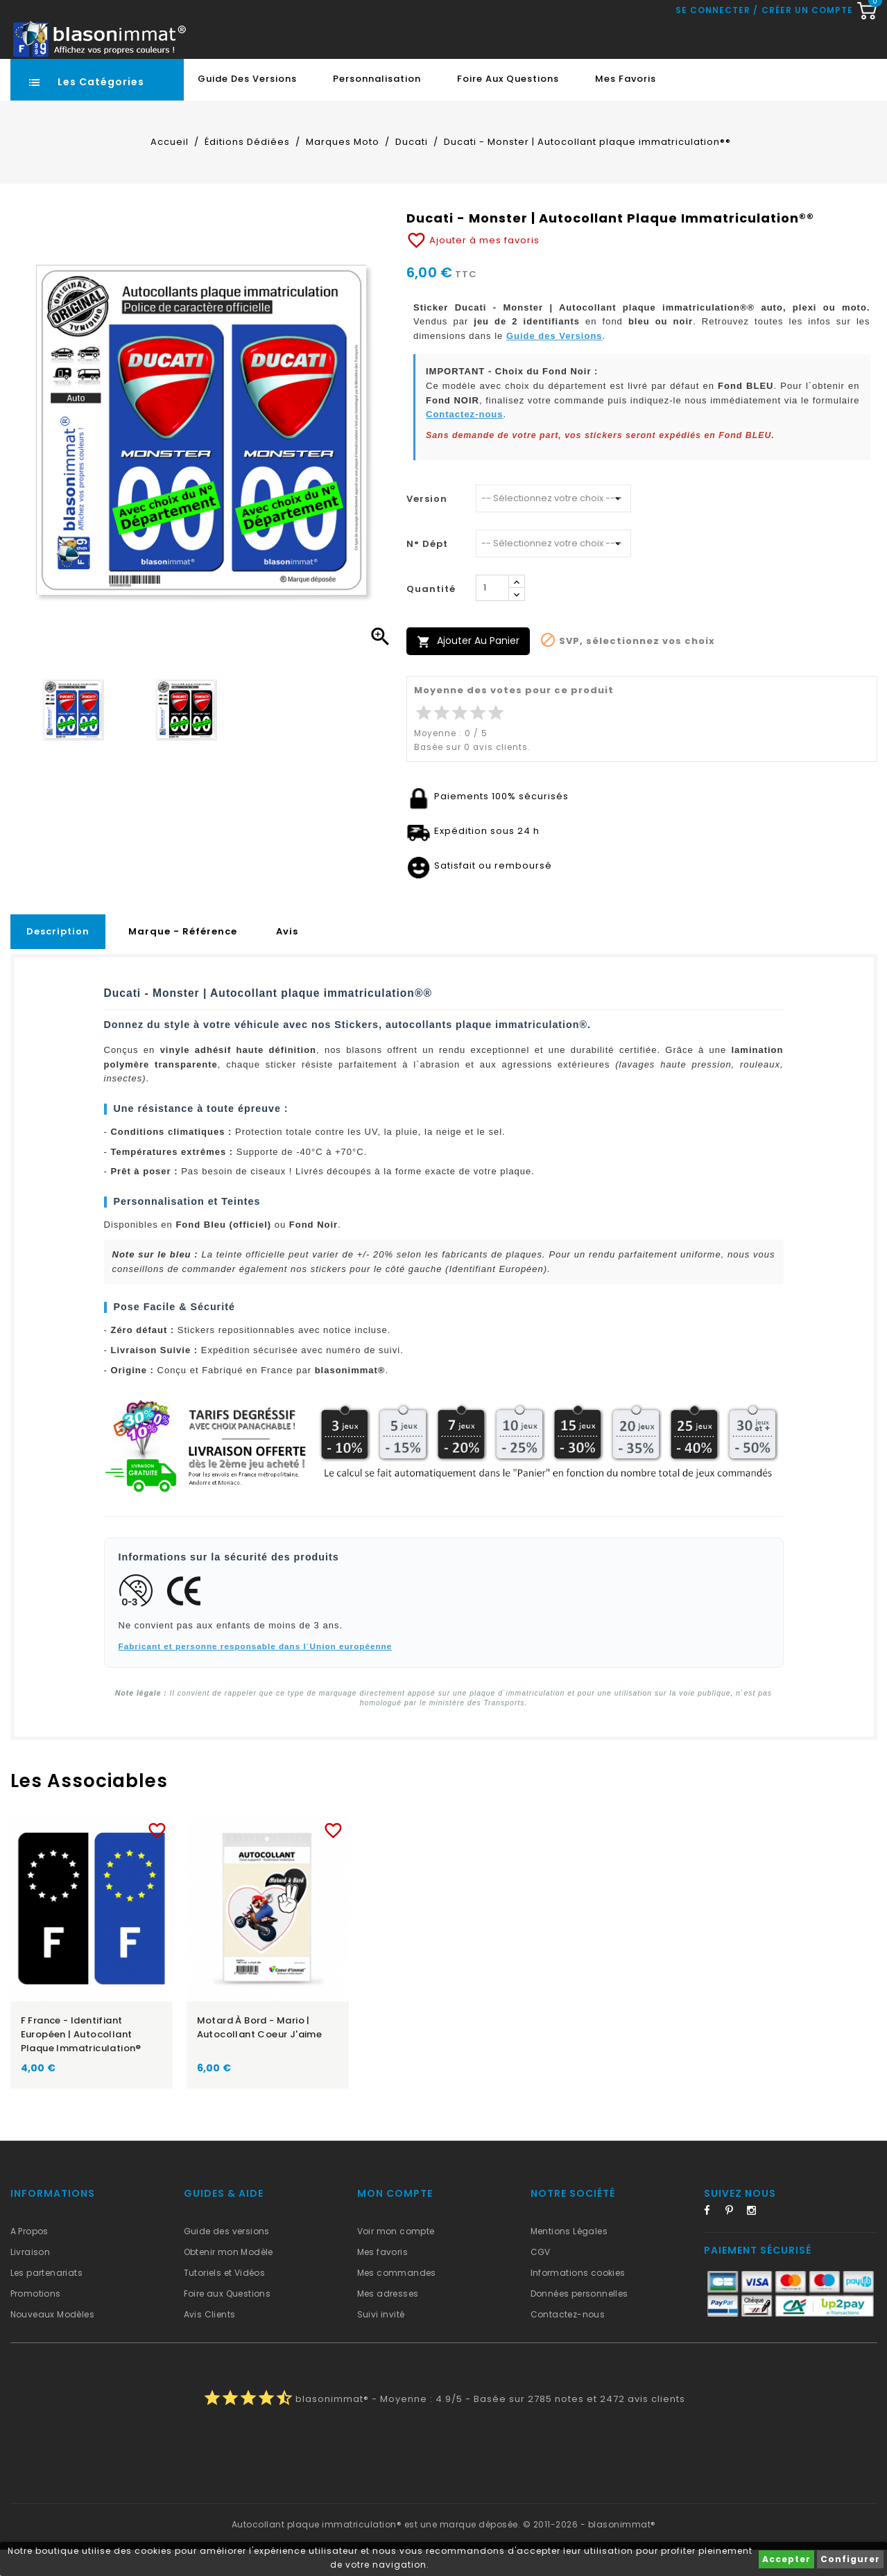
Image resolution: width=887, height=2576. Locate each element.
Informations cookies (578, 2299)
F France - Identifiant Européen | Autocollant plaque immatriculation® (81, 2060)
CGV (541, 2278)
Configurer (850, 2559)
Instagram (756, 2239)
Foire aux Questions (508, 105)
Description (57, 957)
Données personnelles (579, 2320)
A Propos (29, 2257)
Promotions (35, 2320)
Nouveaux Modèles (52, 2341)
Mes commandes (396, 2299)
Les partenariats (46, 2299)
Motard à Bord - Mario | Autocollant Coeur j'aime (259, 2053)
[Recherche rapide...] (402, 31)
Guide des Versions (247, 105)
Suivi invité (381, 2341)
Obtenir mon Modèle (228, 2278)
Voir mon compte (396, 2257)
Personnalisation (377, 105)
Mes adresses (388, 2320)
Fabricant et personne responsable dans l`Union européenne (256, 1672)
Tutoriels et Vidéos (225, 2299)
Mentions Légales (569, 2257)
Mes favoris (625, 105)
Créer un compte (807, 69)
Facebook (713, 2239)
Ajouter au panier (468, 667)
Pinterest (734, 2239)
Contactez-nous (464, 440)
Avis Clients (210, 2341)
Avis (287, 957)
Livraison (30, 2278)
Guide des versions (227, 2257)
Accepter (786, 2559)
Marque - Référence (182, 957)
